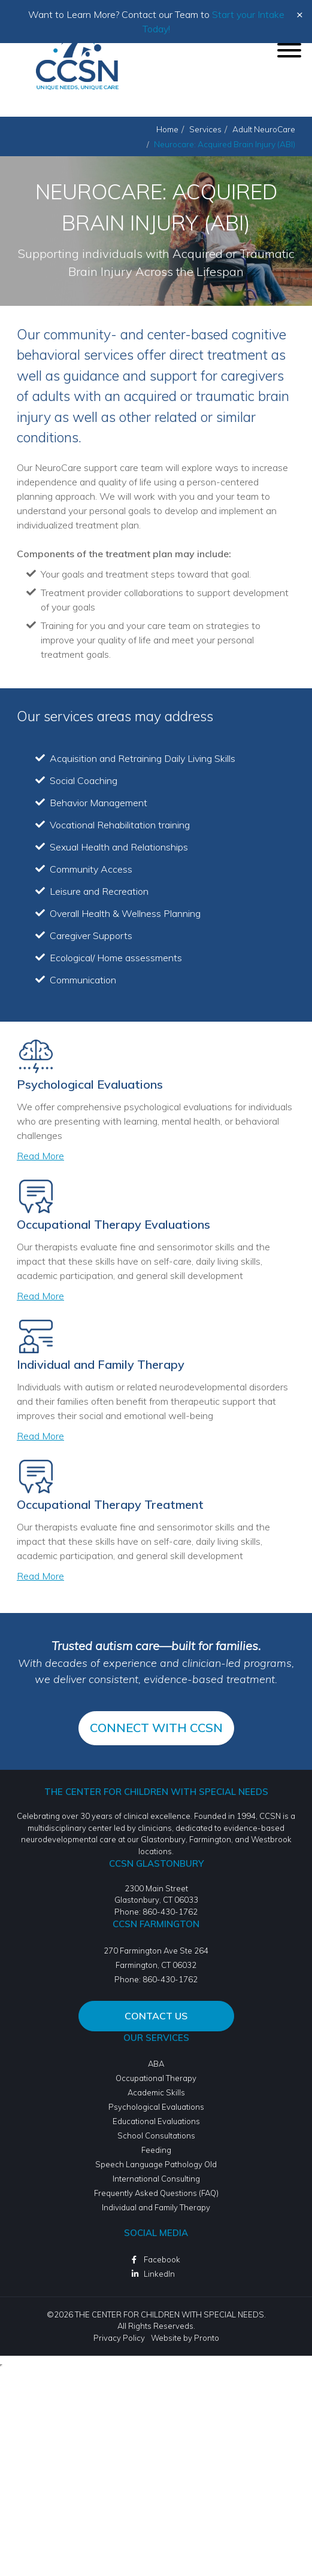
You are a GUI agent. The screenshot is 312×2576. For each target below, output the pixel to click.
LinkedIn (159, 2274)
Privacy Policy (119, 2338)
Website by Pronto (185, 2338)
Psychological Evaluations (156, 2107)
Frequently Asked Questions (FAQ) (156, 2193)
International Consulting (156, 2178)
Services (205, 129)
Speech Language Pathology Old (156, 2164)
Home (167, 129)
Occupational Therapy (156, 2078)
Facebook (162, 2259)
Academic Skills (156, 2092)
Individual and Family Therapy (156, 2207)
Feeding (156, 2150)
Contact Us (156, 2016)
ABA (156, 2063)
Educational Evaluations (156, 2121)
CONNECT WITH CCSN (156, 1727)
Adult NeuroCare (263, 129)
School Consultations (156, 2135)
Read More (40, 1156)
